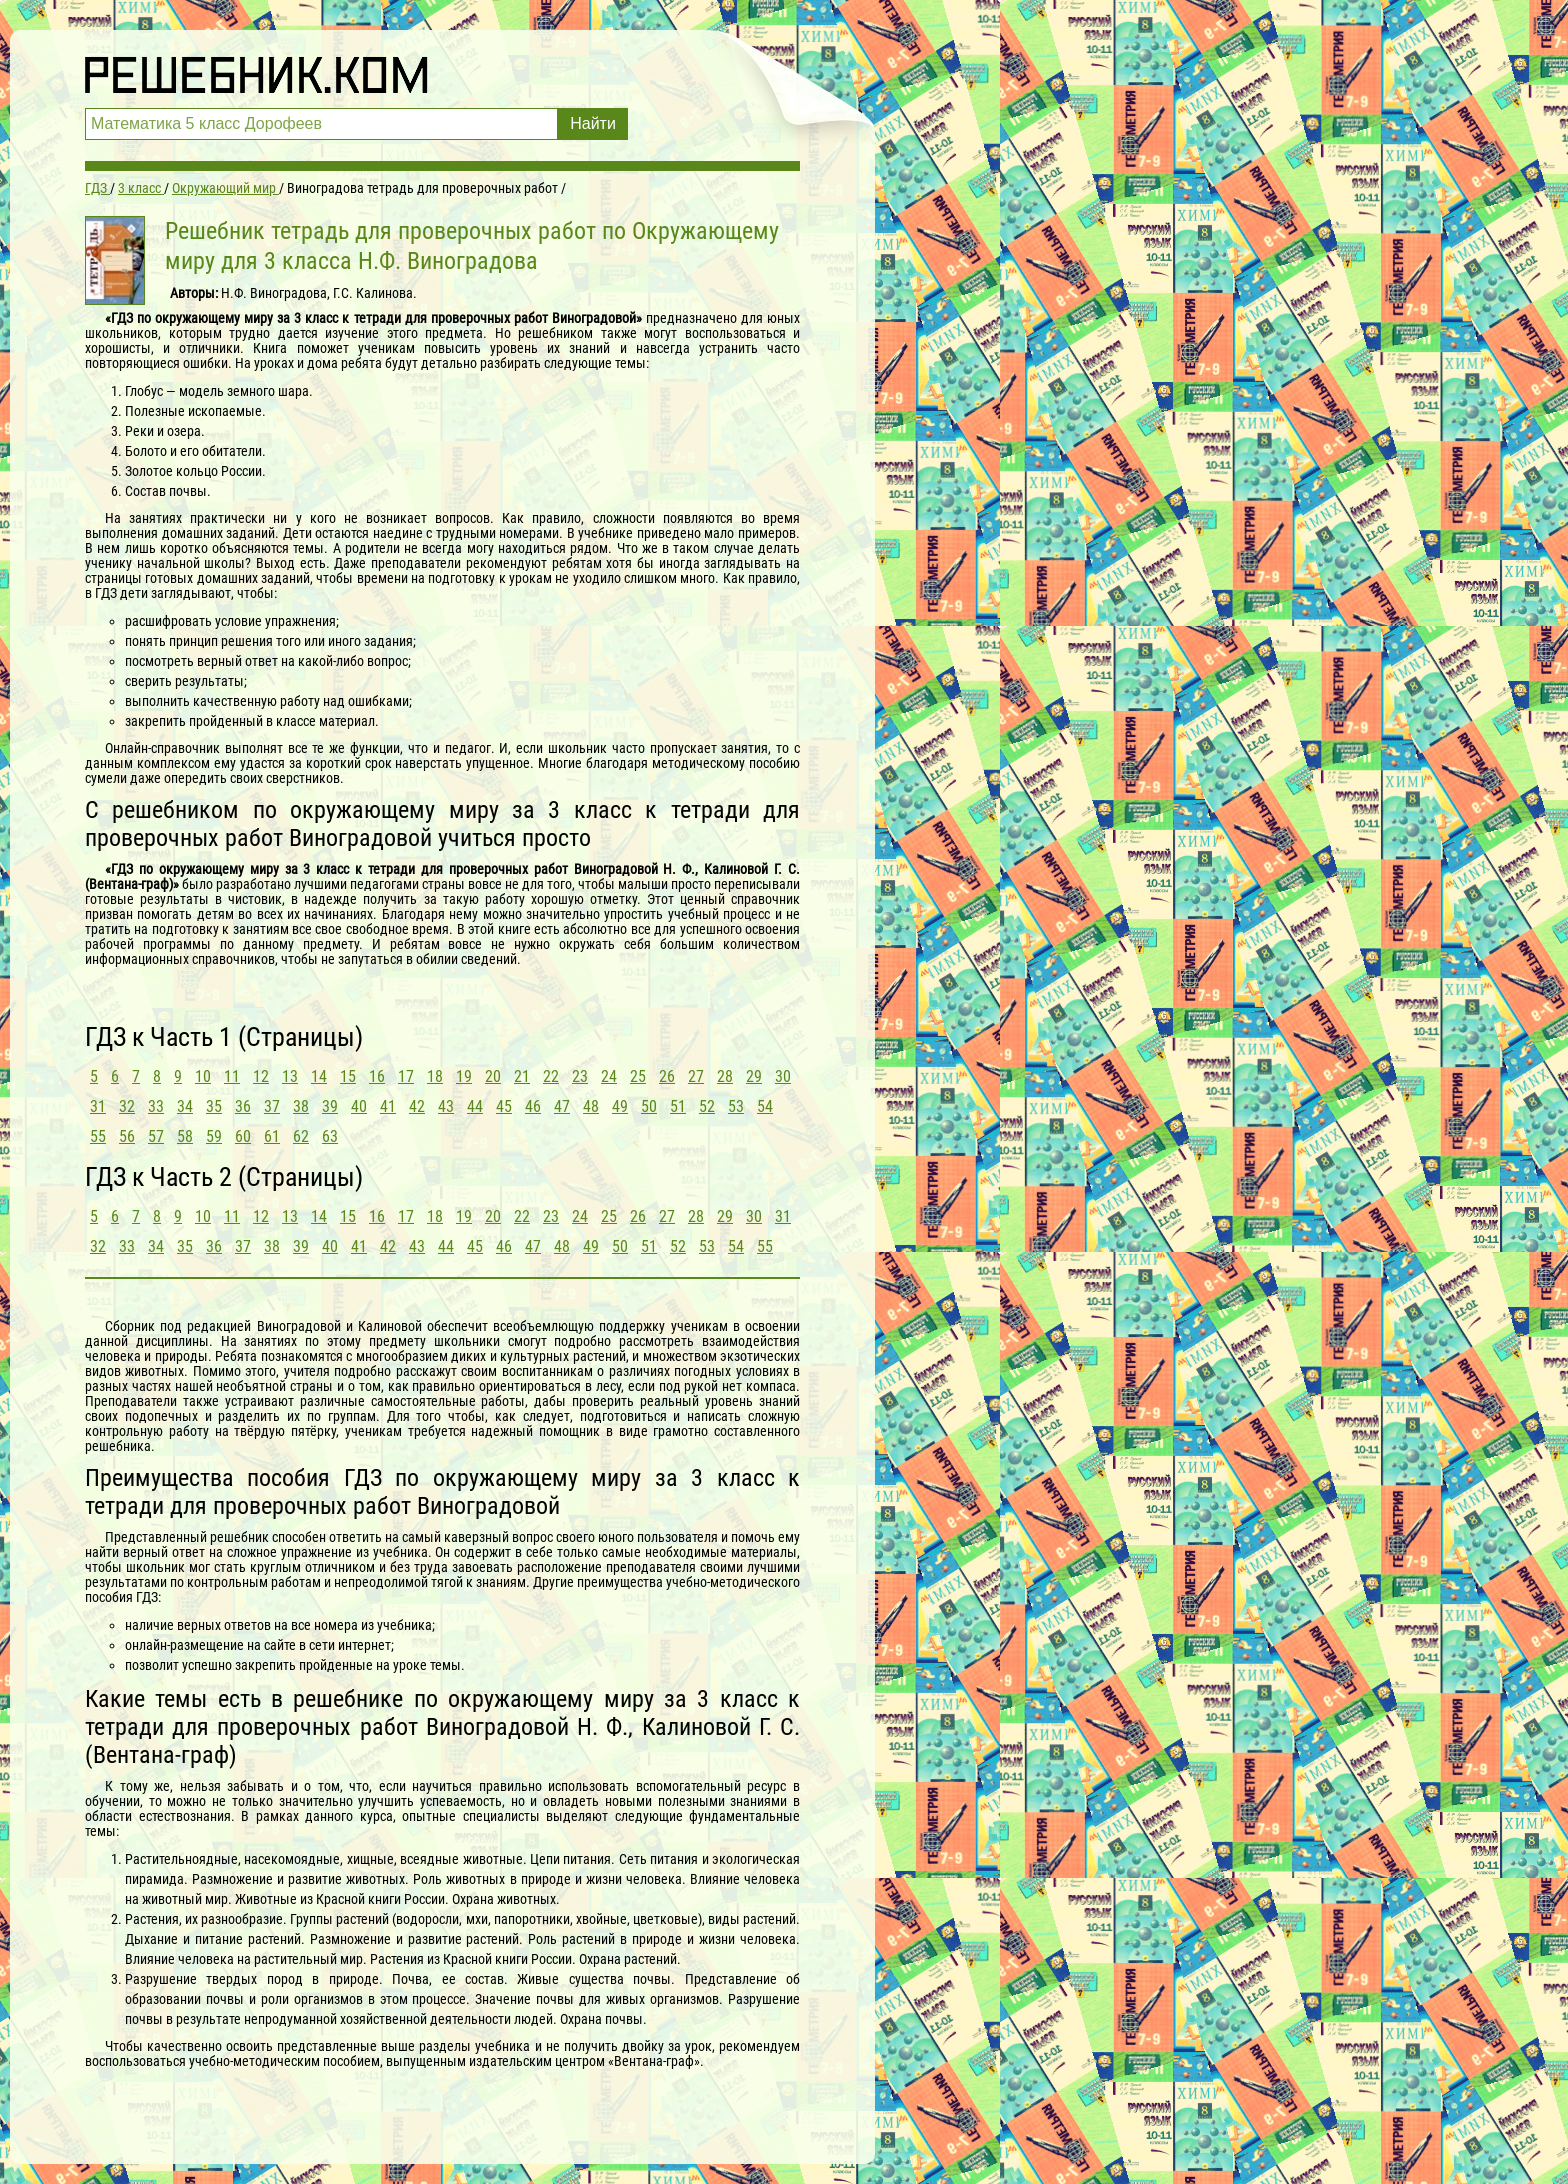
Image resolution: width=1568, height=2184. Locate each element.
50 (649, 1106)
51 (678, 1106)
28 (725, 1076)
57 (156, 1136)
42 (417, 1106)
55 (98, 1136)
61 (272, 1136)
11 (232, 1076)
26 (667, 1076)
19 (464, 1076)
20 (493, 1076)
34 (185, 1106)
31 (98, 1106)
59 (214, 1136)
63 (330, 1136)
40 (359, 1106)
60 (243, 1136)
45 (504, 1106)
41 (388, 1106)
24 (609, 1076)
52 (707, 1106)
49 (620, 1106)
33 (156, 1106)
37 (272, 1106)
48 (591, 1106)
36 (243, 1106)
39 (330, 1106)
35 (214, 1106)
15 (348, 1076)
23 (580, 1076)
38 (301, 1106)
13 (290, 1076)
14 (319, 1076)
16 (377, 1076)
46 (533, 1106)
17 (406, 1076)
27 (696, 1076)
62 (301, 1136)
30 (783, 1076)
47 (562, 1106)
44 (475, 1106)
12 (261, 1076)
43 (446, 1106)
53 (736, 1106)
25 (638, 1076)
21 (522, 1076)
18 (435, 1076)
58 (185, 1136)
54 (765, 1106)
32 (127, 1106)
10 (203, 1076)
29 (754, 1076)
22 (551, 1076)
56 (127, 1136)
